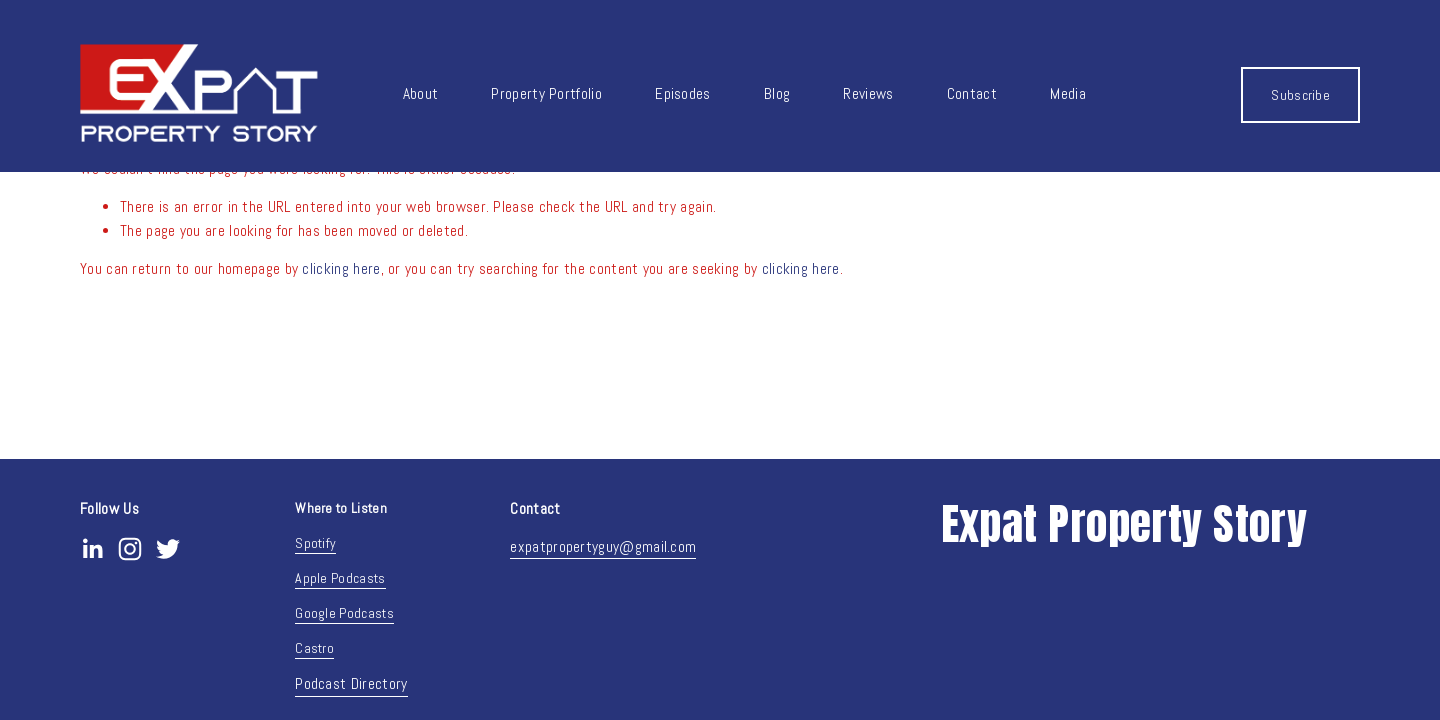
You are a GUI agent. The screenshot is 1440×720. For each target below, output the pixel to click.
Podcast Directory (351, 684)
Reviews (868, 94)
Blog (777, 94)
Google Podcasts (344, 613)
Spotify (315, 543)
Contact (972, 94)
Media (1068, 94)
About (421, 94)
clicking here (341, 269)
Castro (314, 648)
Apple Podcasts (340, 578)
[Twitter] (168, 549)
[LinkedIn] (92, 549)
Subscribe (1300, 95)
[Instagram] (130, 549)
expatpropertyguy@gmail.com (603, 547)
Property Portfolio (546, 94)
